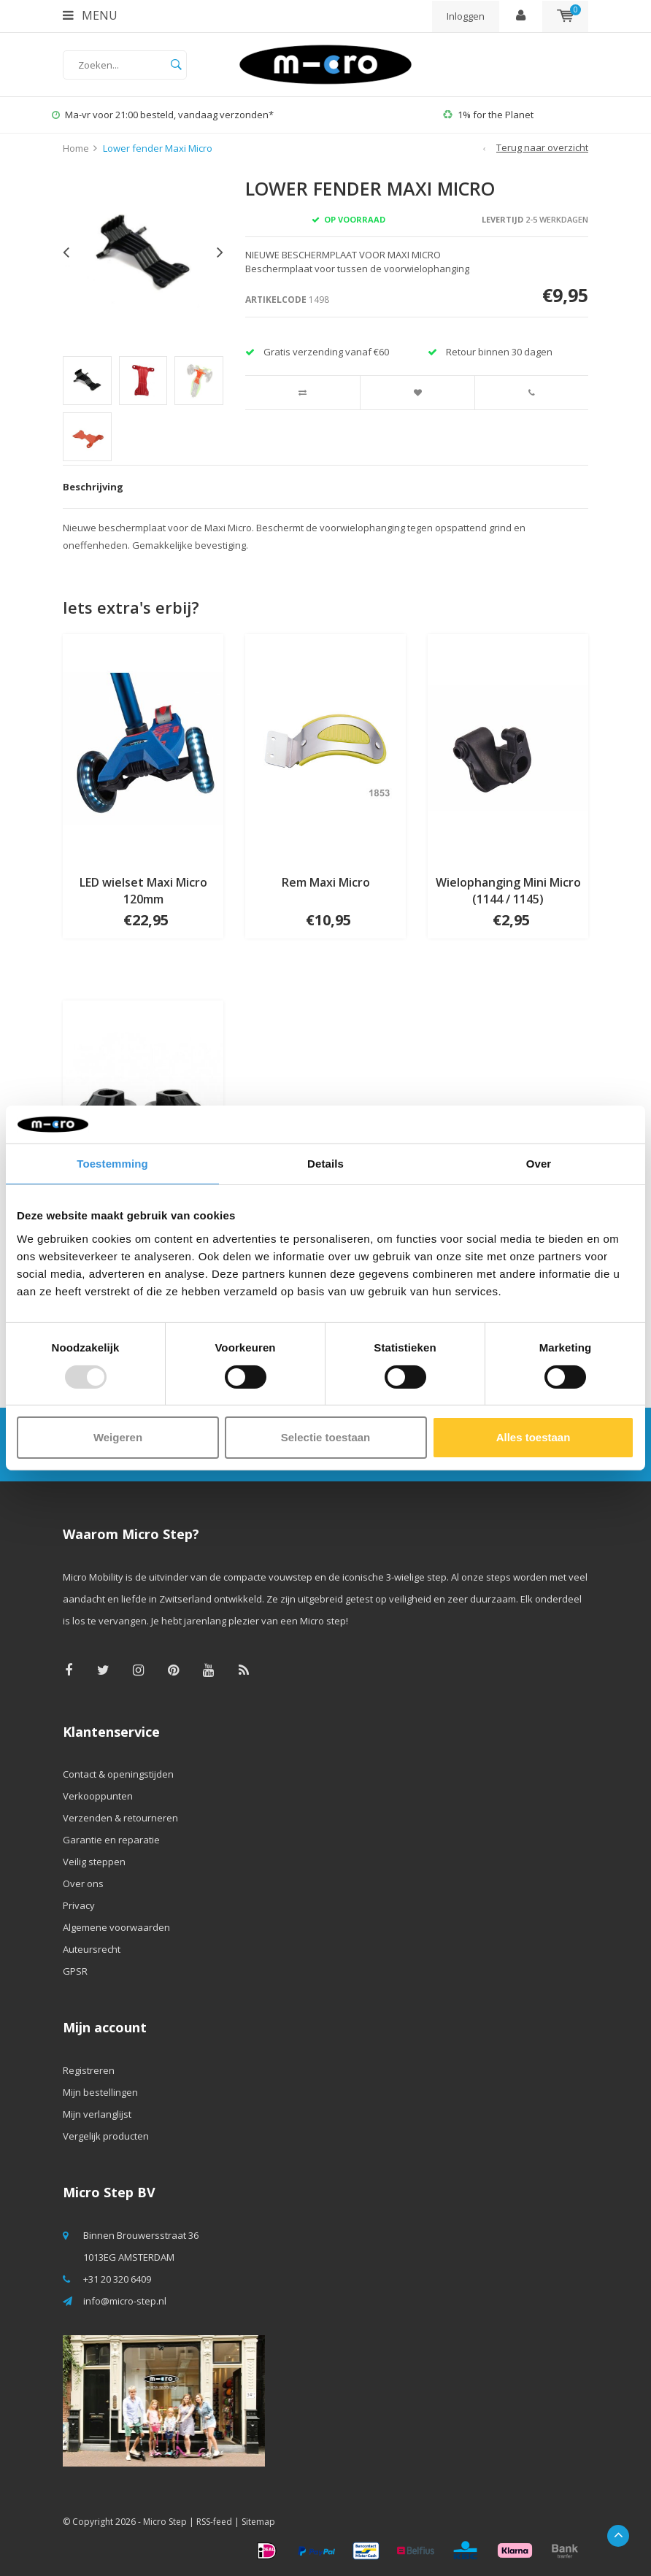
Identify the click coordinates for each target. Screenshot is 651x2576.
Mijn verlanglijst (97, 2114)
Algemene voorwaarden (116, 1927)
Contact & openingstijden (118, 1774)
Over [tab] (539, 1163)
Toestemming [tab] (112, 1163)
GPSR (75, 1971)
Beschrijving (93, 486)
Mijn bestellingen (100, 2092)
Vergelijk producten (106, 2136)
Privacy (79, 1905)
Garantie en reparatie (111, 1839)
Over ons (83, 1883)
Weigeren (117, 1437)
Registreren (89, 2070)
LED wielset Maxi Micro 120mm (143, 890)
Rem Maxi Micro (326, 882)
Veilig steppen (94, 1861)
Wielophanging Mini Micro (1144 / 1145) (508, 890)
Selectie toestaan (326, 1437)
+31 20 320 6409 (117, 2279)
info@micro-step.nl (124, 2300)
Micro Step (165, 2521)
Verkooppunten (98, 1795)
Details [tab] (325, 1163)
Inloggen (466, 16)
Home (76, 148)
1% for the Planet (488, 114)
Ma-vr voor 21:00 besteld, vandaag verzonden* (163, 114)
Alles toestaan (533, 1437)
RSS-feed (214, 2521)
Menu (90, 15)
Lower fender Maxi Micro (157, 148)
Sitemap (258, 2521)
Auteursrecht (91, 1949)
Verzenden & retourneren (120, 1817)
